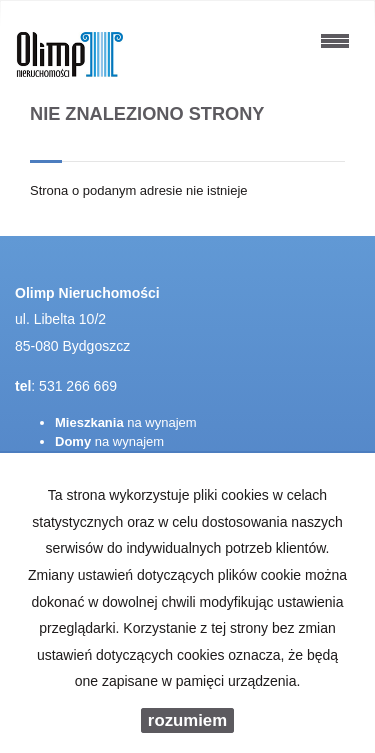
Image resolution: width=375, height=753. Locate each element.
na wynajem (126, 422)
